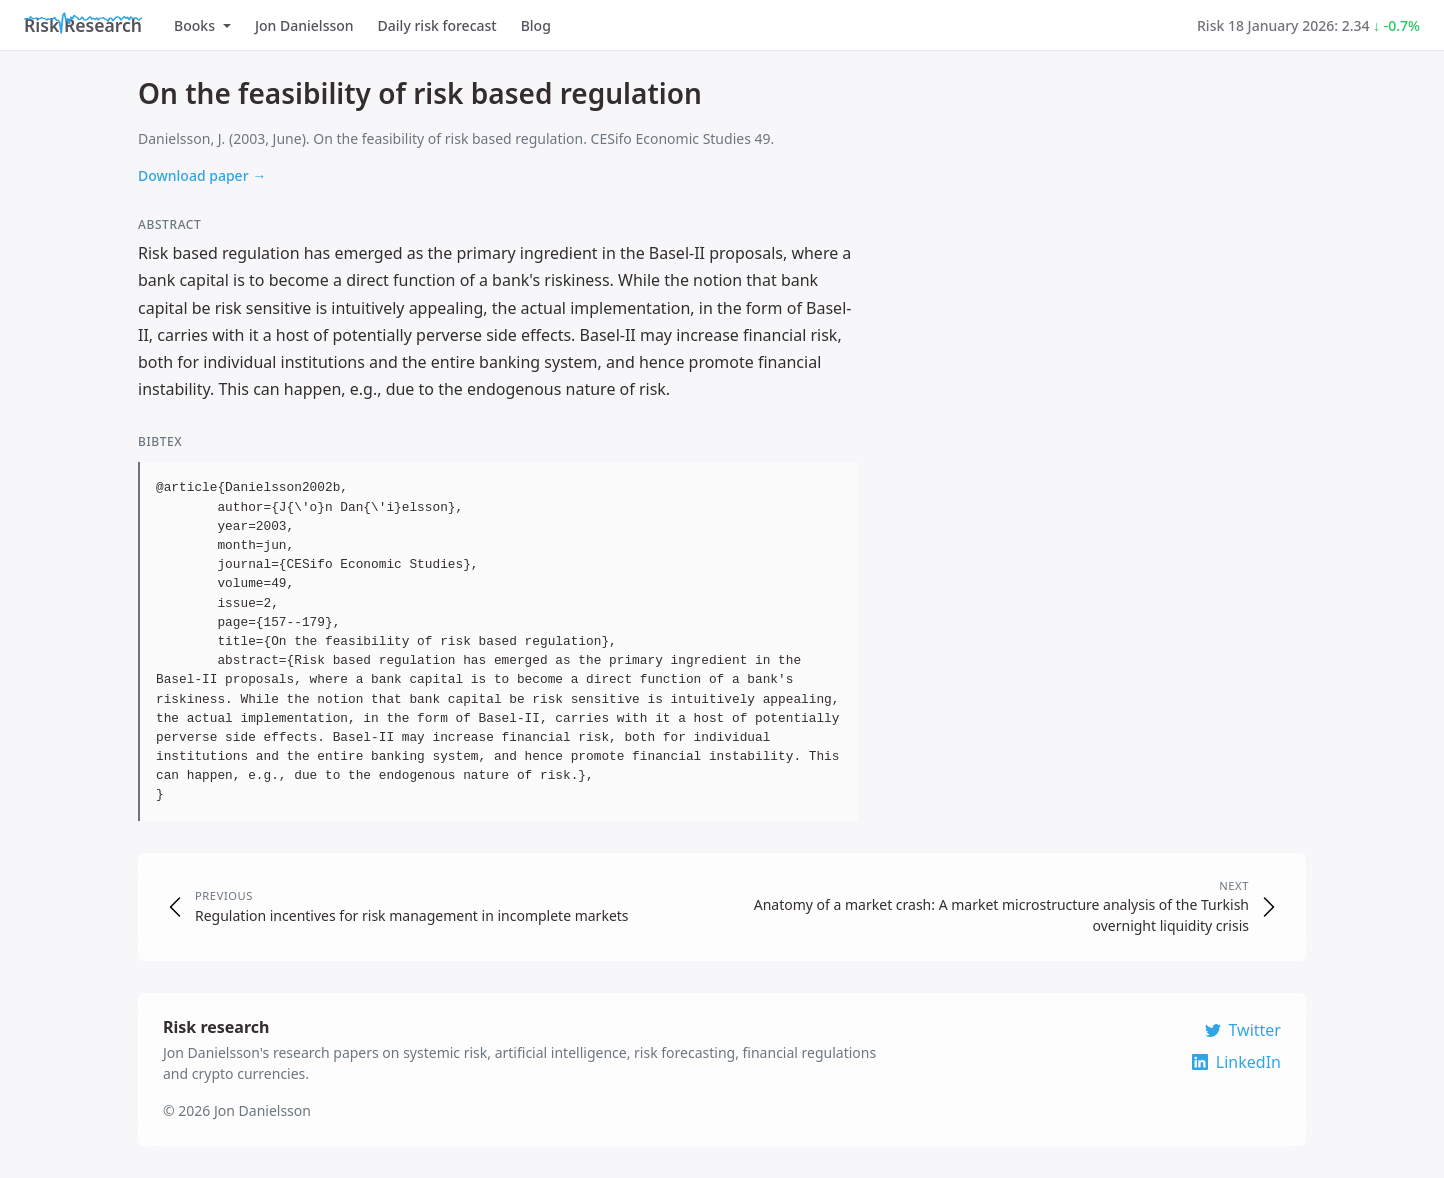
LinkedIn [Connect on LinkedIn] (1236, 1062)
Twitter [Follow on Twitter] (1243, 1030)
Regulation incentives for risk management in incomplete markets (412, 915)
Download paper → (202, 175)
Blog (536, 25)
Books (202, 25)
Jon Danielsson (304, 25)
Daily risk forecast (437, 25)
